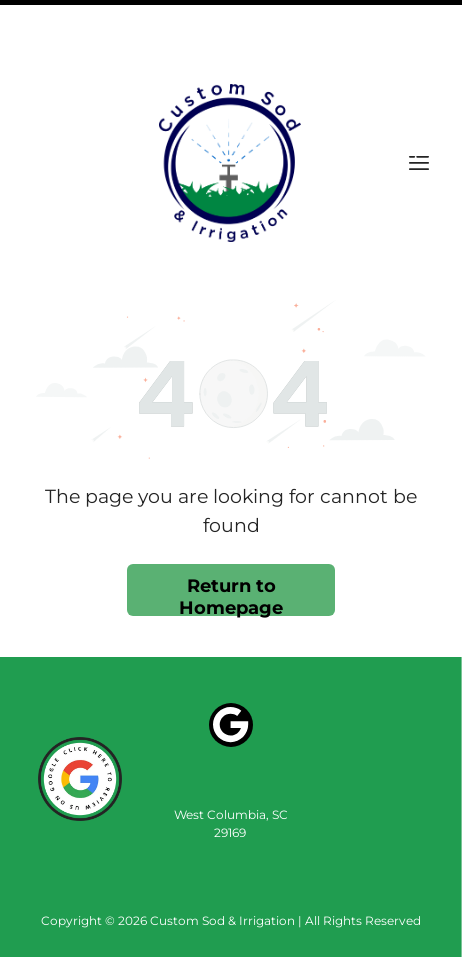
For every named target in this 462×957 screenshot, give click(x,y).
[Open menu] (419, 95)
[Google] (231, 659)
